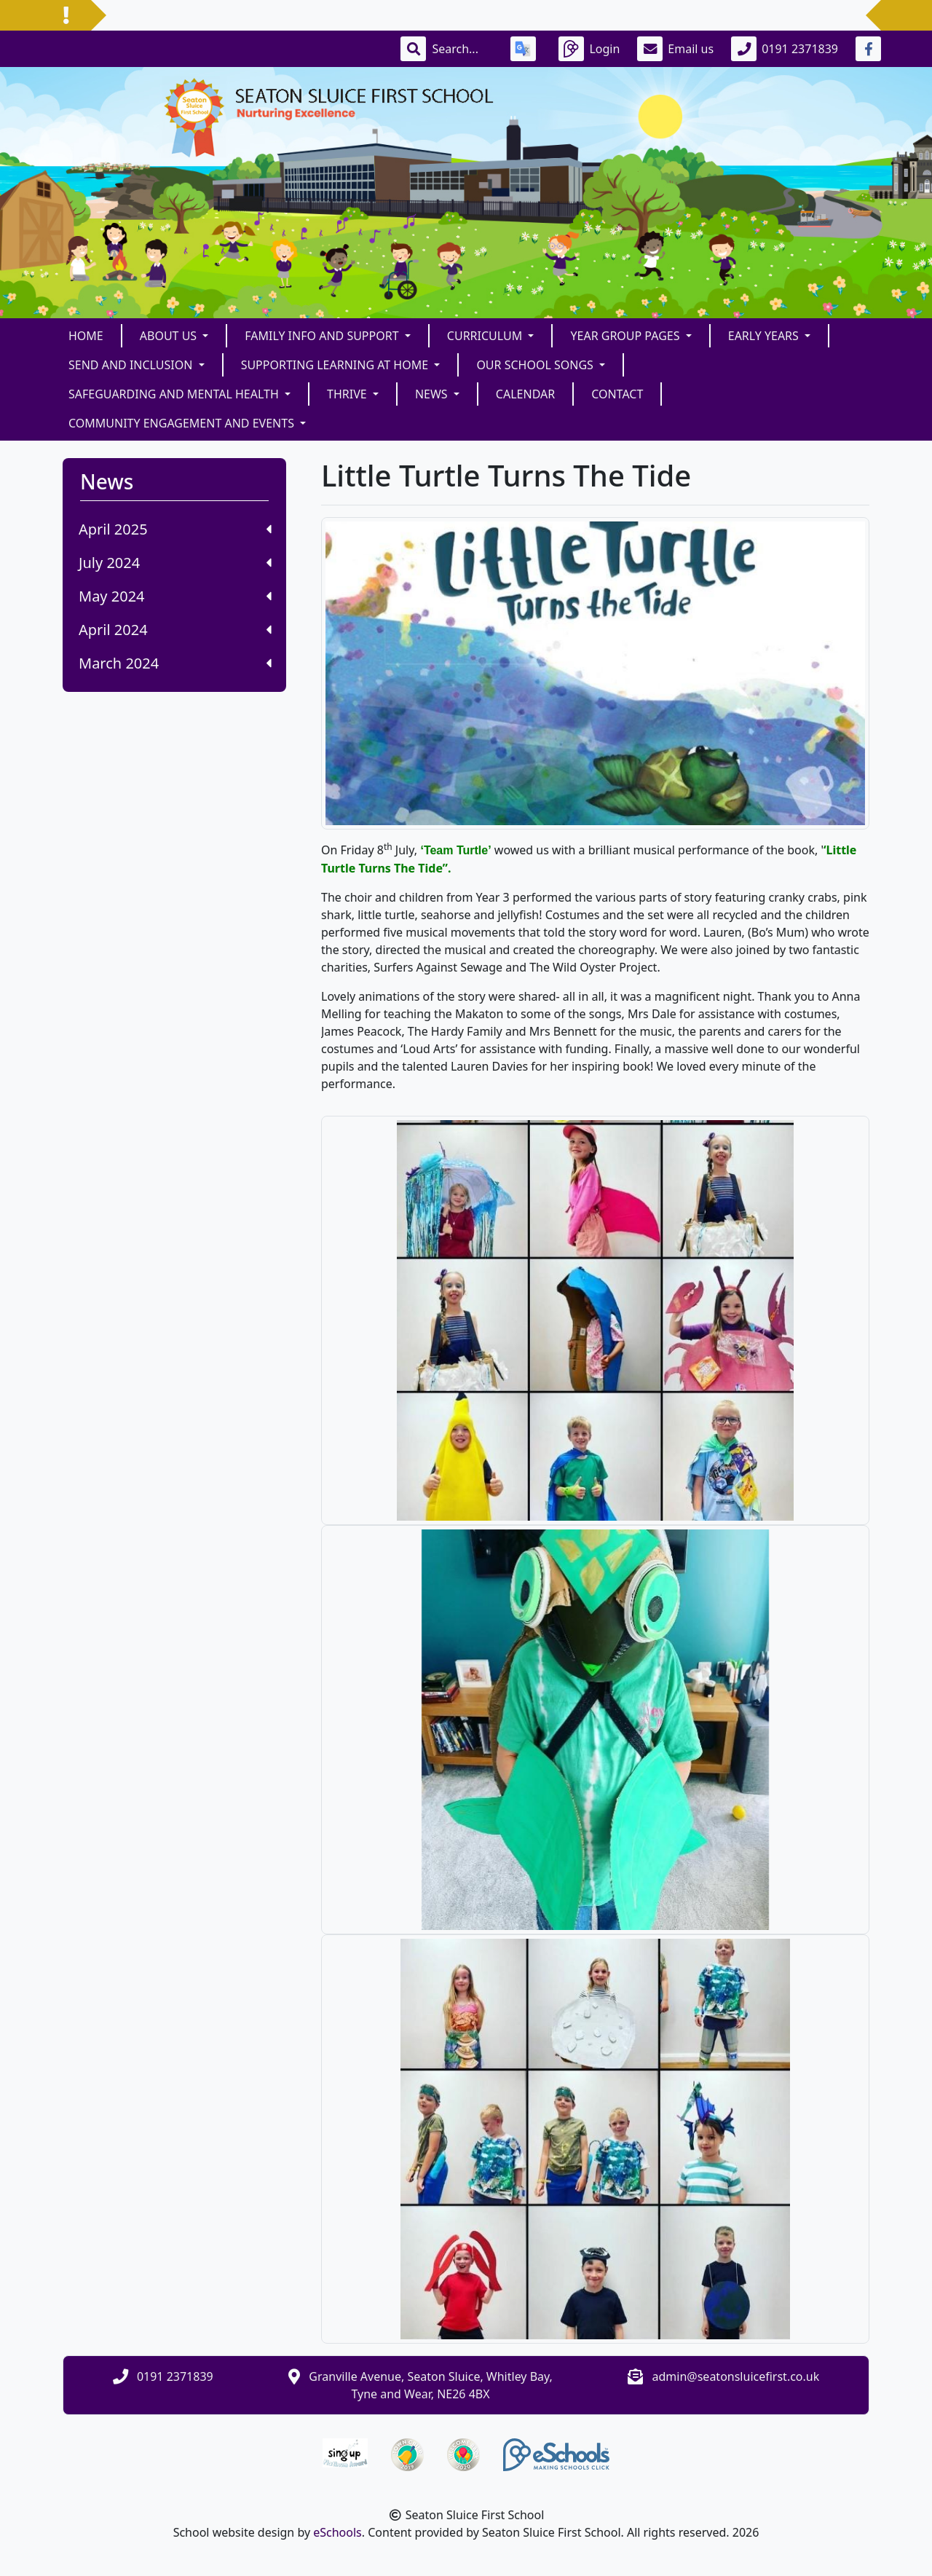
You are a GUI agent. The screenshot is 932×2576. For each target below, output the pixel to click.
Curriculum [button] (486, 336)
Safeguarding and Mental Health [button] (175, 394)
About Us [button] (170, 336)
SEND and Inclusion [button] (132, 365)
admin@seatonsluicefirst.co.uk (736, 2376)
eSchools (337, 2532)
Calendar (525, 394)
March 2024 (175, 663)
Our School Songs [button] (536, 365)
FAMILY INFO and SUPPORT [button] (323, 336)
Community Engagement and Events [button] (182, 423)
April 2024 (175, 629)
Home (85, 336)
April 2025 (175, 529)
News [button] (433, 394)
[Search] (462, 48)
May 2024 (175, 596)
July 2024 (175, 562)
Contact (617, 394)
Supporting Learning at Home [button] (336, 365)
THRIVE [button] (348, 394)
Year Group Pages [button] (626, 336)
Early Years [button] (765, 336)
